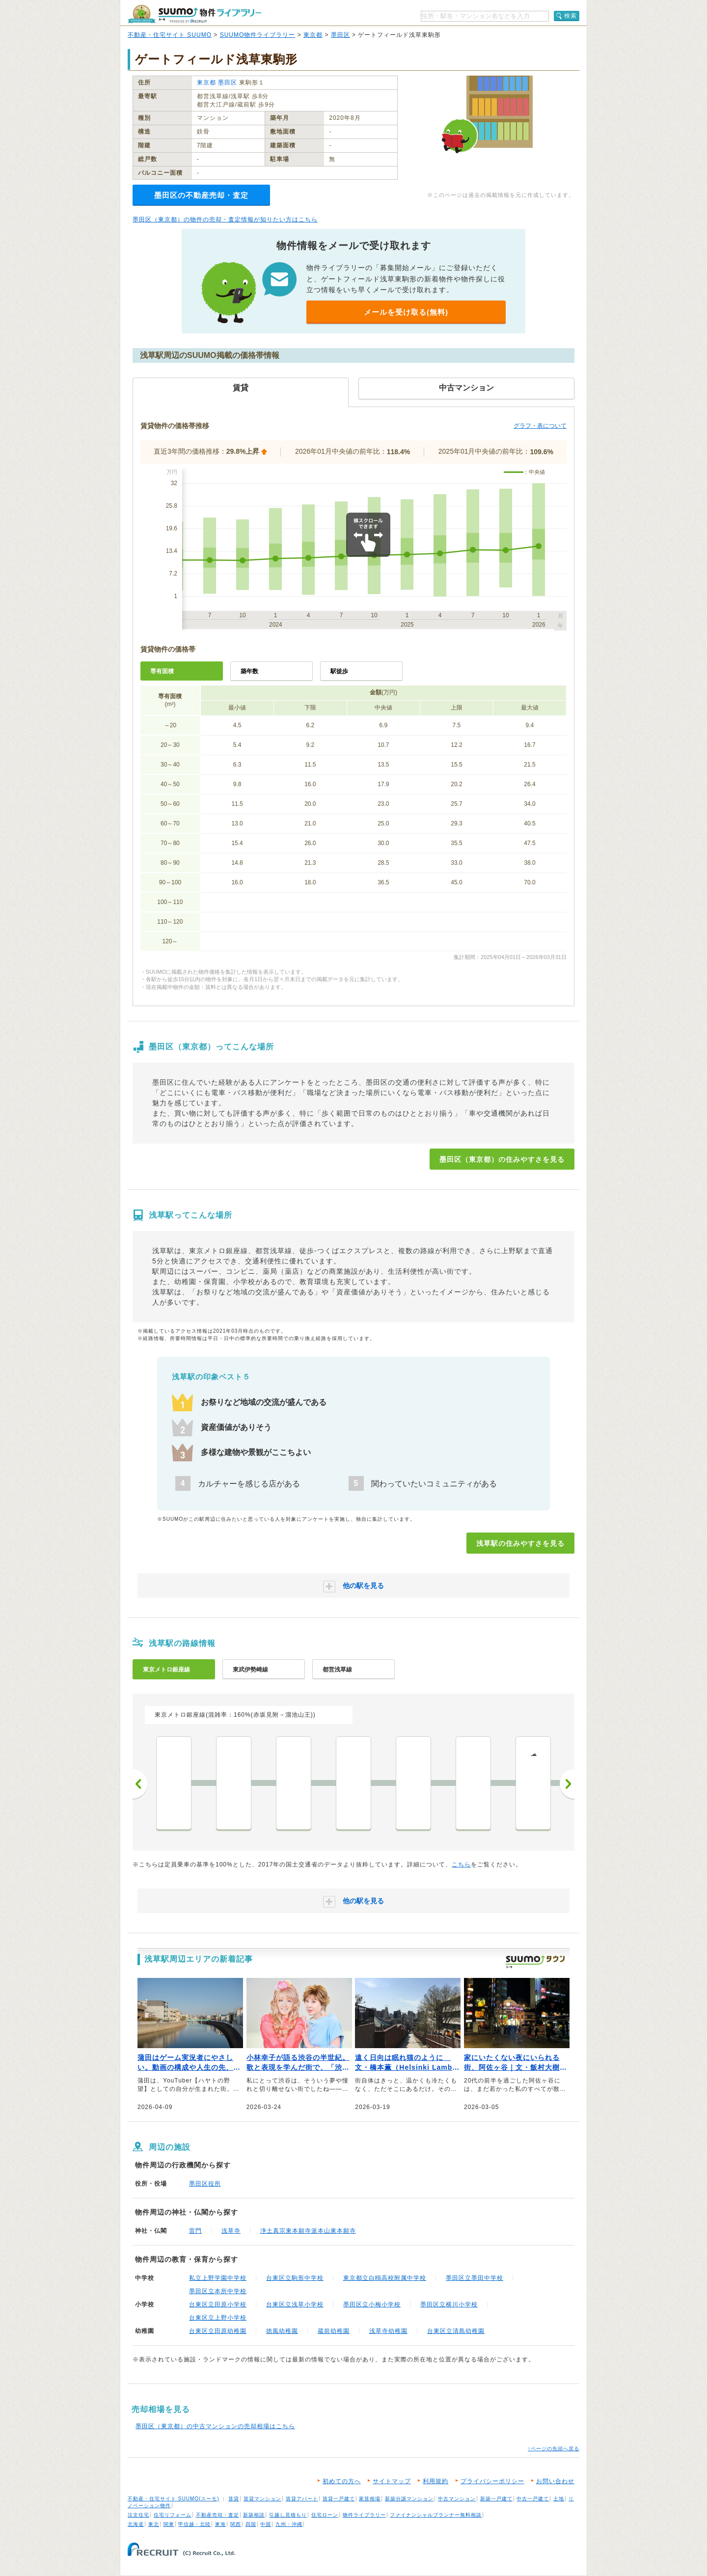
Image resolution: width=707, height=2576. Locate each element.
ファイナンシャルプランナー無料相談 (436, 2515)
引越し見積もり (288, 2515)
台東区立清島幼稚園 (456, 2331)
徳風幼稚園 (282, 2331)
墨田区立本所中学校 (217, 2291)
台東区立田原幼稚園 (217, 2331)
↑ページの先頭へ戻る (553, 2448)
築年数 (249, 671)
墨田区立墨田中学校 (474, 2278)
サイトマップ (392, 2481)
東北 (153, 2524)
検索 (570, 15)
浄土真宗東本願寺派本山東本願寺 (308, 2230)
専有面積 (162, 671)
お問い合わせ (555, 2481)
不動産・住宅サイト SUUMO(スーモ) (173, 2498)
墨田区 (340, 34)
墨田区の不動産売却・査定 (201, 195)
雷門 (195, 2230)
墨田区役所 (205, 2183)
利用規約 (435, 2481)
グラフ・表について (540, 425)
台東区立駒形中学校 (295, 2278)
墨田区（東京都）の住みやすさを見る (502, 1159)
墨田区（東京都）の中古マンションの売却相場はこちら (215, 2426)
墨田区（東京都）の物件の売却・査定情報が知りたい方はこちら (225, 219)
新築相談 (254, 2515)
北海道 (136, 2524)
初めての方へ (342, 2481)
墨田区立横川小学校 (449, 2304)
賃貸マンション (262, 2498)
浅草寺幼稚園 (388, 2331)
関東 (168, 2524)
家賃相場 (370, 2498)
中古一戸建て (533, 2498)
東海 (220, 2524)
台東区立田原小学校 (217, 2304)
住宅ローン (324, 2515)
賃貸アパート (302, 2498)
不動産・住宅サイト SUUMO (170, 34)
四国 (250, 2524)
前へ (140, 1784)
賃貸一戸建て (339, 2498)
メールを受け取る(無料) (406, 312)
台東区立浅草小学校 (295, 2304)
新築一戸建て (496, 2498)
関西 (235, 2524)
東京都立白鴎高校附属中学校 (384, 2278)
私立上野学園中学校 (217, 2278)
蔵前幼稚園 (334, 2331)
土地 (558, 2498)
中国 (265, 2524)
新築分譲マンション (409, 2498)
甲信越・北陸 (194, 2524)
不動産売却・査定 (217, 2515)
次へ (567, 1784)
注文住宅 (138, 2515)
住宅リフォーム (172, 2515)
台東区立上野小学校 (217, 2317)
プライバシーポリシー (492, 2481)
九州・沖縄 (288, 2524)
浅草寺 (231, 2230)
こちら (461, 1864)
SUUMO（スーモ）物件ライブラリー (194, 14)
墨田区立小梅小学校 (372, 2304)
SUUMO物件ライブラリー (258, 34)
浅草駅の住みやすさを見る (520, 1543)
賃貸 (233, 2498)
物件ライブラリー (364, 2515)
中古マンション (457, 2498)
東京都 (313, 34)
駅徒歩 (339, 671)
